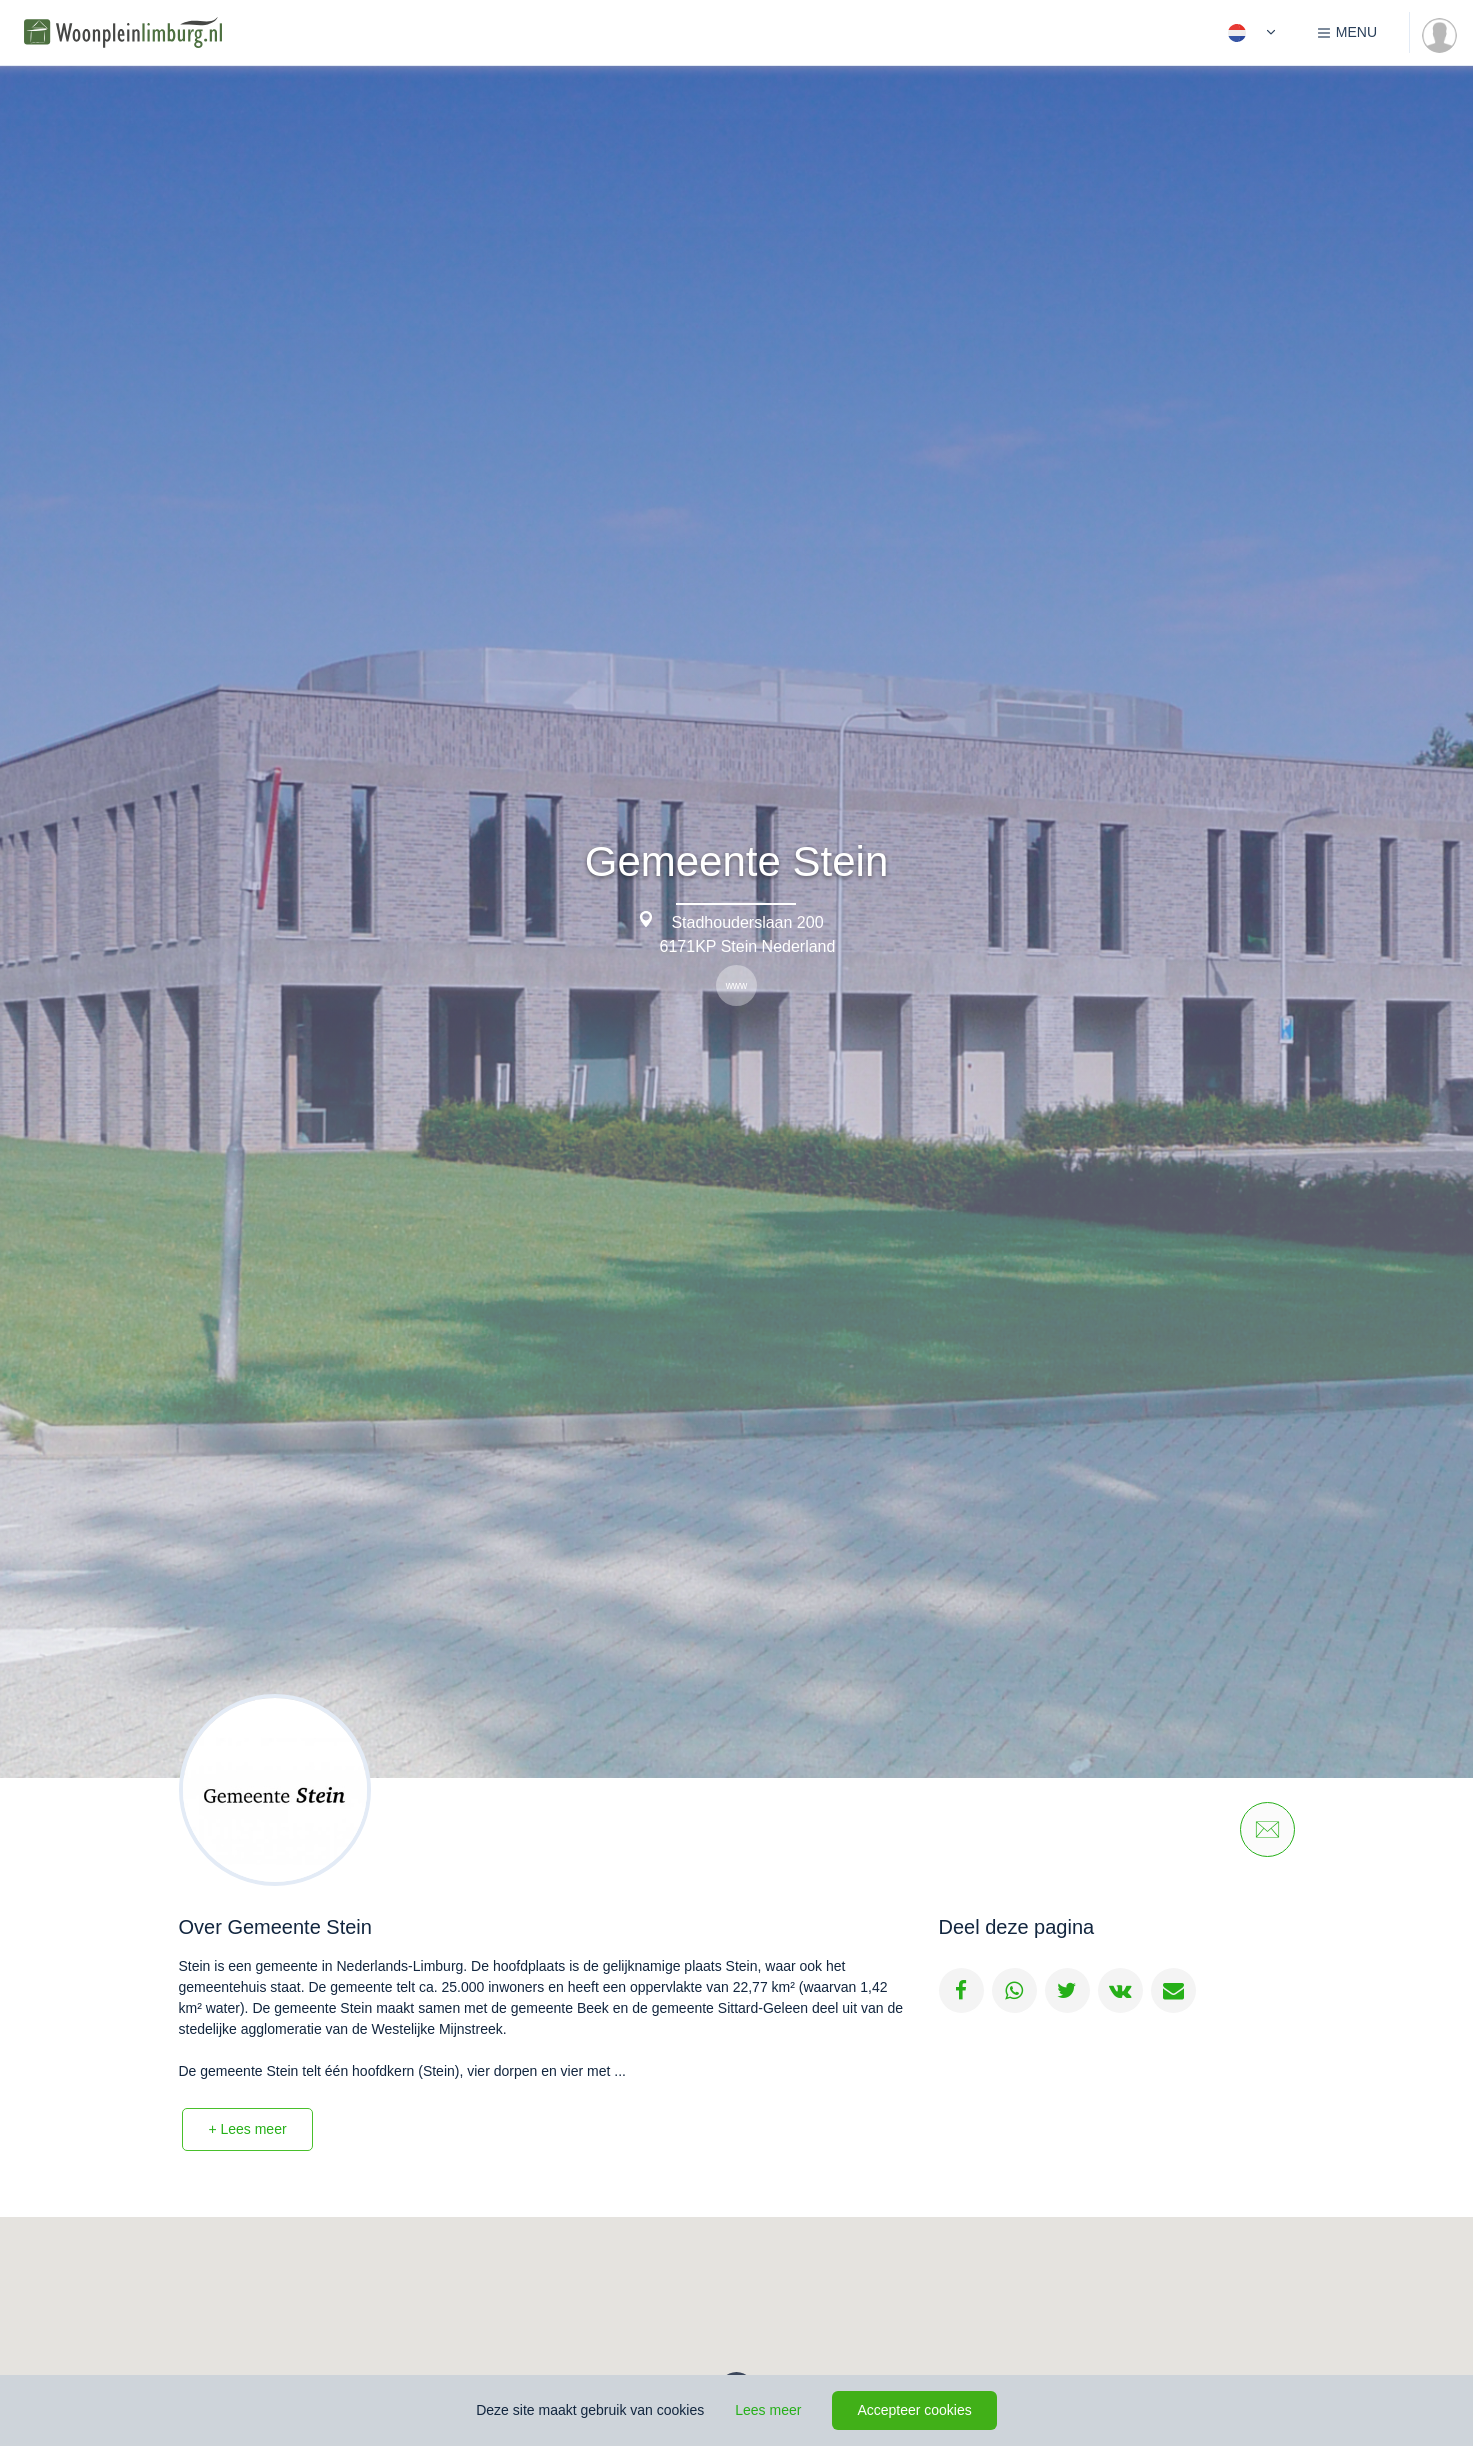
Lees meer (768, 2410)
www (737, 985)
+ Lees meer (247, 2129)
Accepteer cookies (914, 2410)
